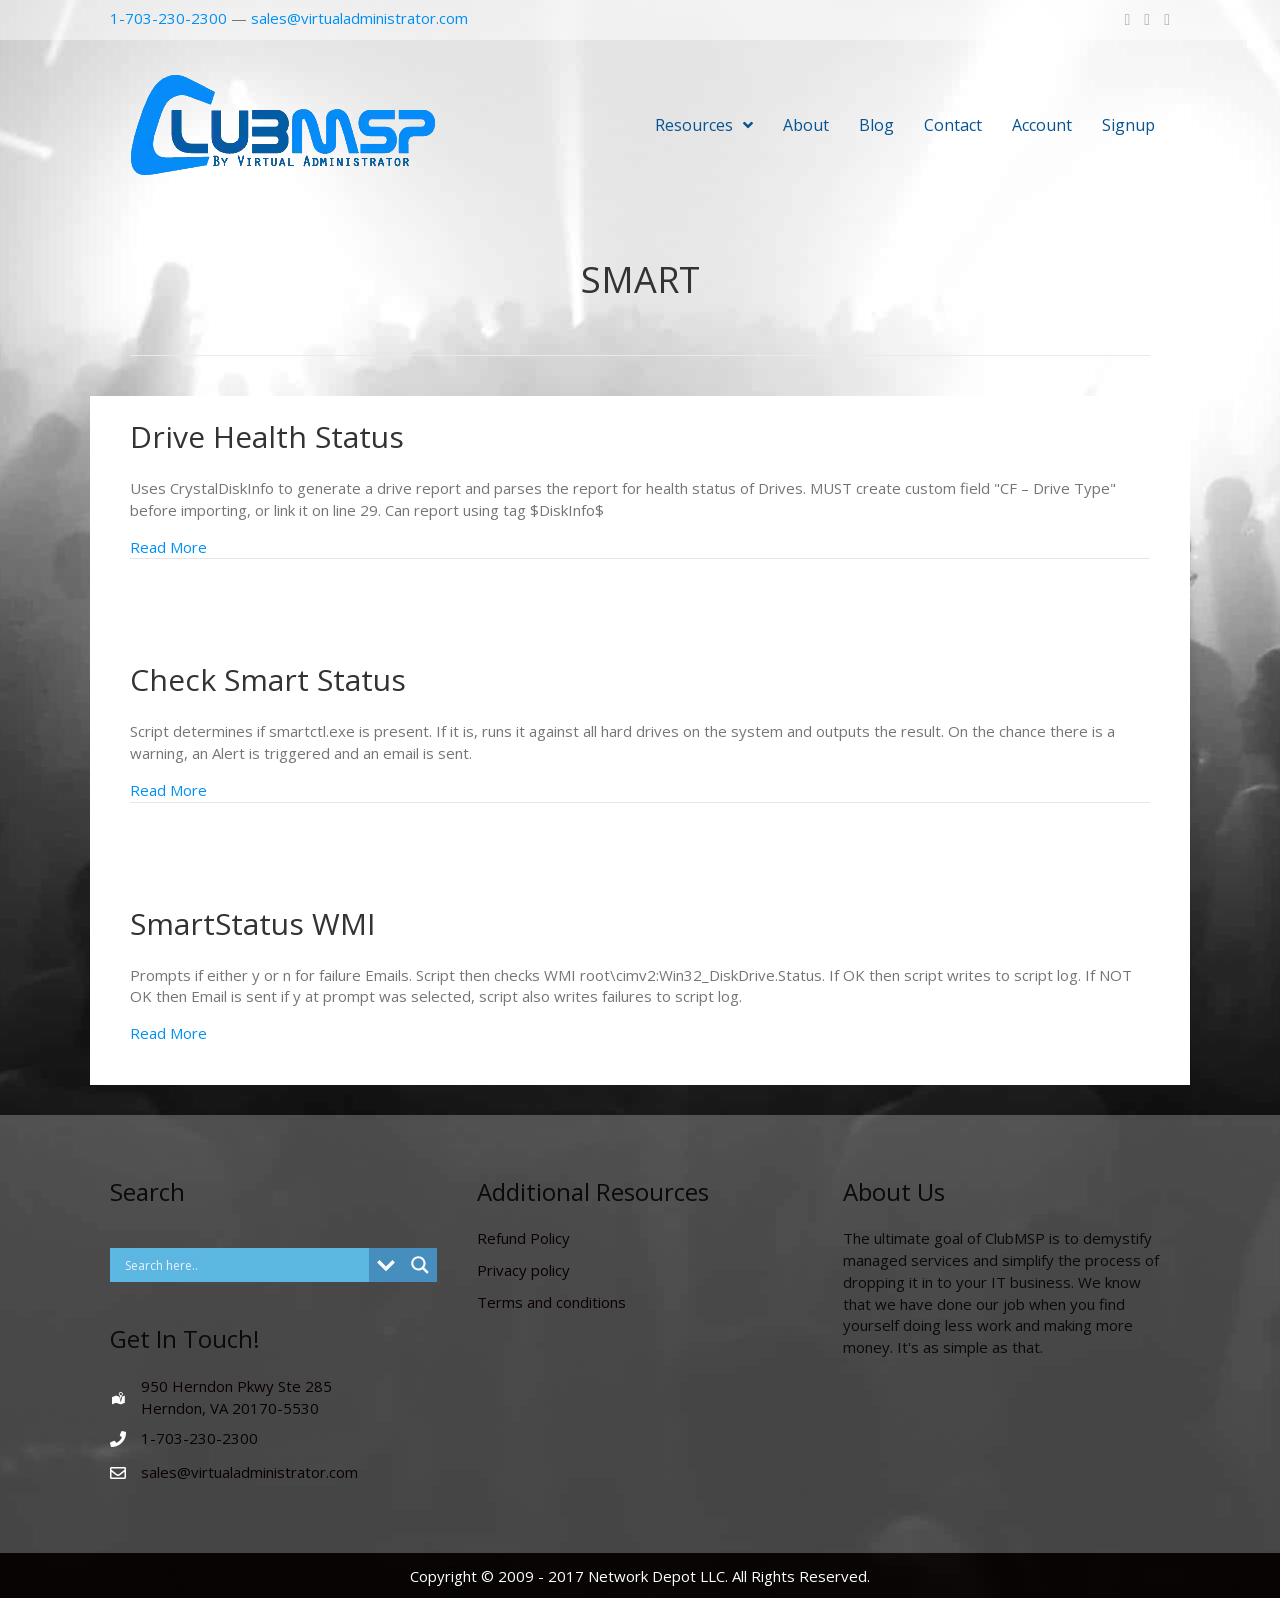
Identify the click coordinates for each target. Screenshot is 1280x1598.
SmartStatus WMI (252, 923)
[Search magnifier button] (420, 1265)
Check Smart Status (268, 679)
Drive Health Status (267, 436)
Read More (168, 547)
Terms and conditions (551, 1302)
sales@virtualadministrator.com (359, 18)
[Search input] (244, 1265)
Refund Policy (523, 1238)
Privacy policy (523, 1270)
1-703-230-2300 (168, 18)
